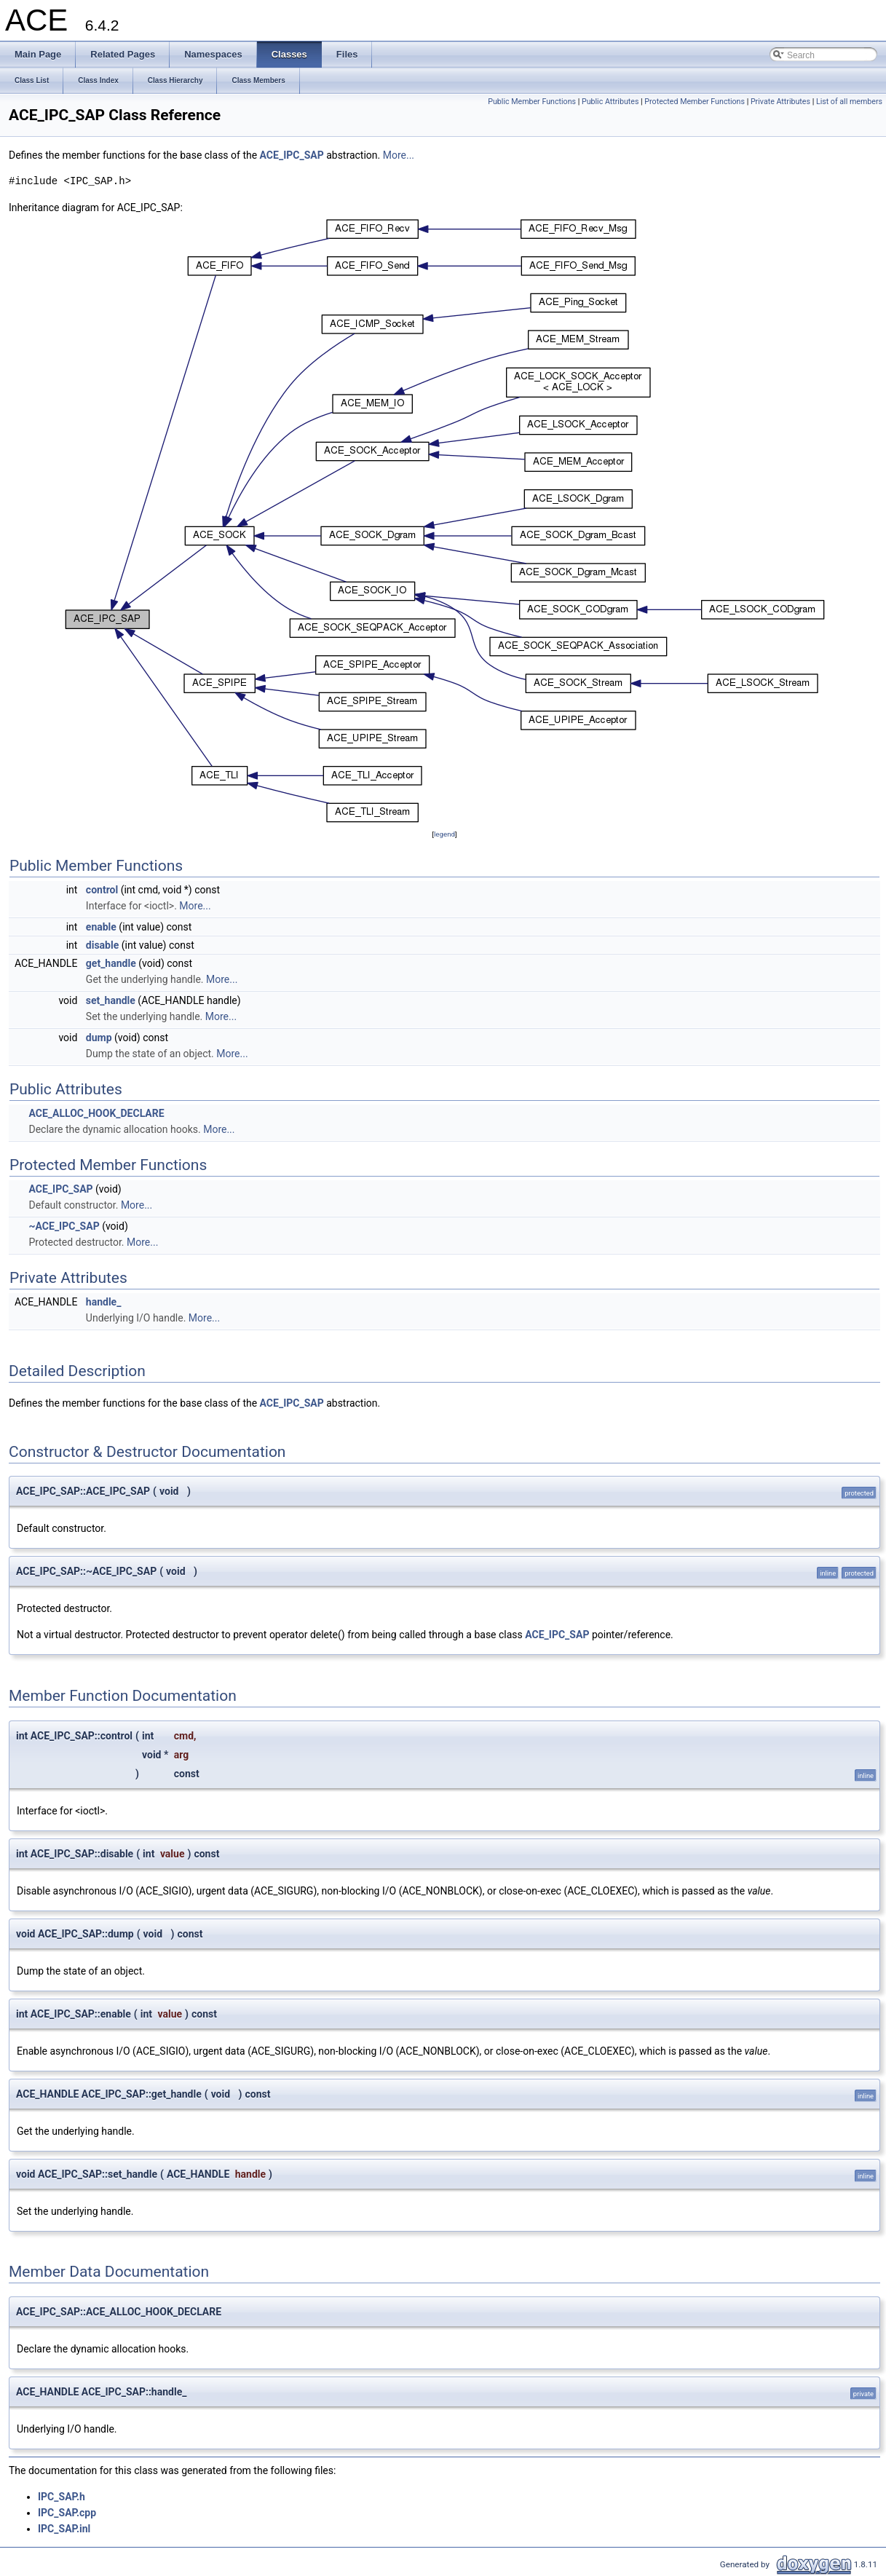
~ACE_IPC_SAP (63, 1226)
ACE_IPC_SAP (292, 155)
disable (102, 945)
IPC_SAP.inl (64, 2528)
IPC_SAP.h (61, 2496)
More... (398, 155)
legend (444, 834)
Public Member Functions (532, 101)
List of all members (849, 101)
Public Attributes (610, 101)
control (102, 890)
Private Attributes (780, 101)
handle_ (104, 1302)
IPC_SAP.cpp (67, 2512)
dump (99, 1037)
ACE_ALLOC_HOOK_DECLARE (96, 1113)
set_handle (110, 1000)
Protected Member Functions (694, 101)
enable (101, 927)
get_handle (111, 963)
